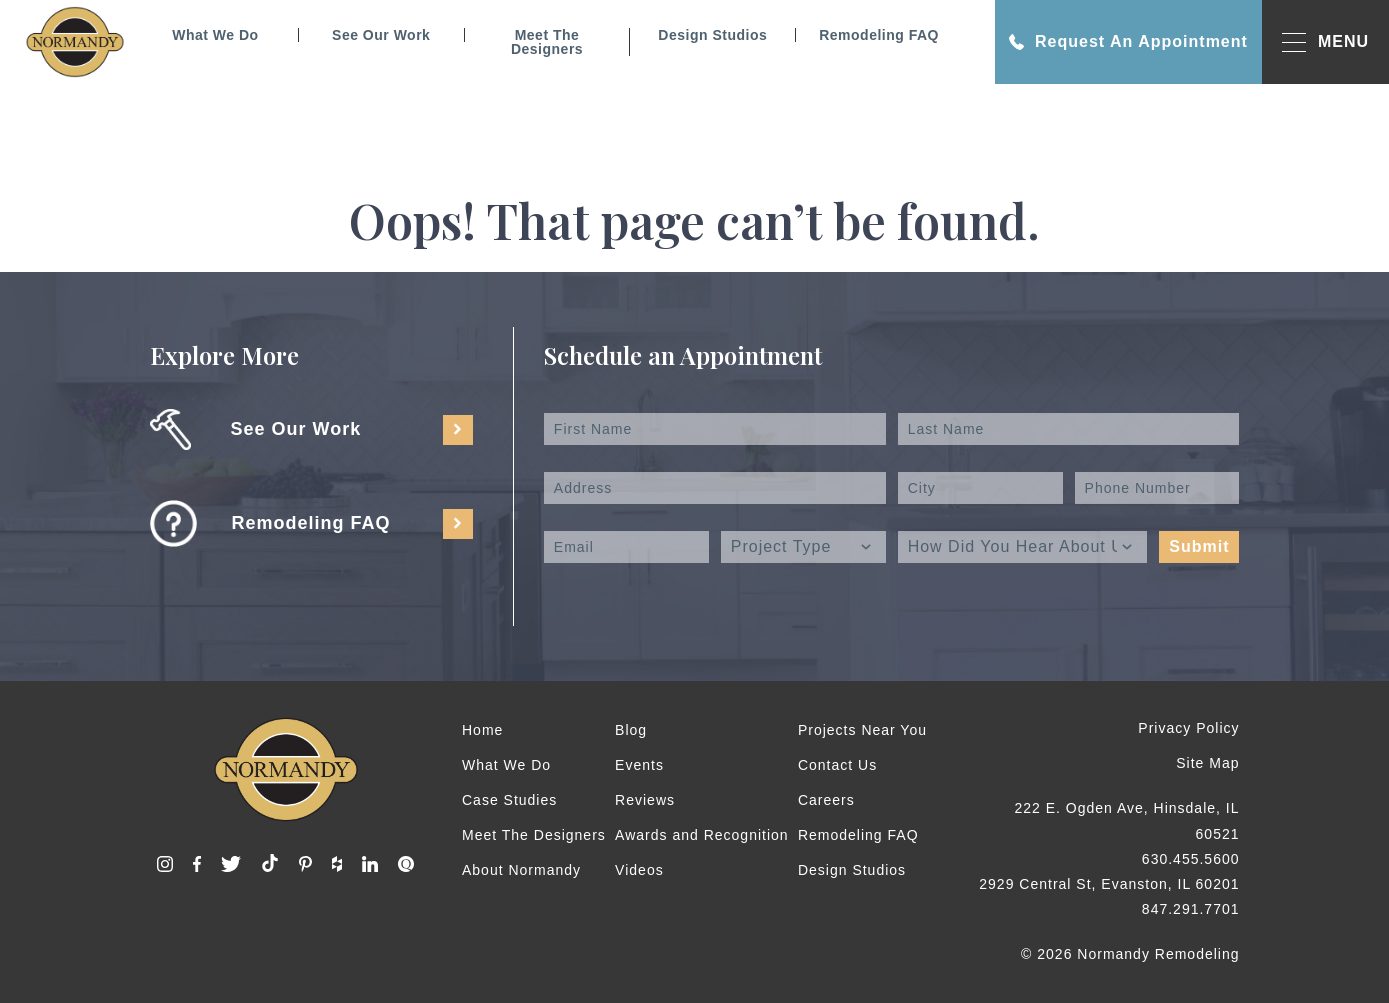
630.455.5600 (1191, 859)
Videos (639, 870)
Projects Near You (862, 730)
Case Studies (509, 800)
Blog (631, 730)
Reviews (645, 800)
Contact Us (837, 765)
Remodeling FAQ (879, 35)
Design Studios (712, 35)
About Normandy (521, 870)
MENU (1325, 42)
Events (639, 765)
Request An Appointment (1128, 42)
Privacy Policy (1188, 728)
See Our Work (381, 35)
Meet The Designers (547, 42)
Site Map (1207, 763)
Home (482, 730)
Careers (826, 800)
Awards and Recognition (702, 835)
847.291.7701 (1191, 909)
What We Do (215, 35)
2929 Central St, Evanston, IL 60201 (1109, 884)
